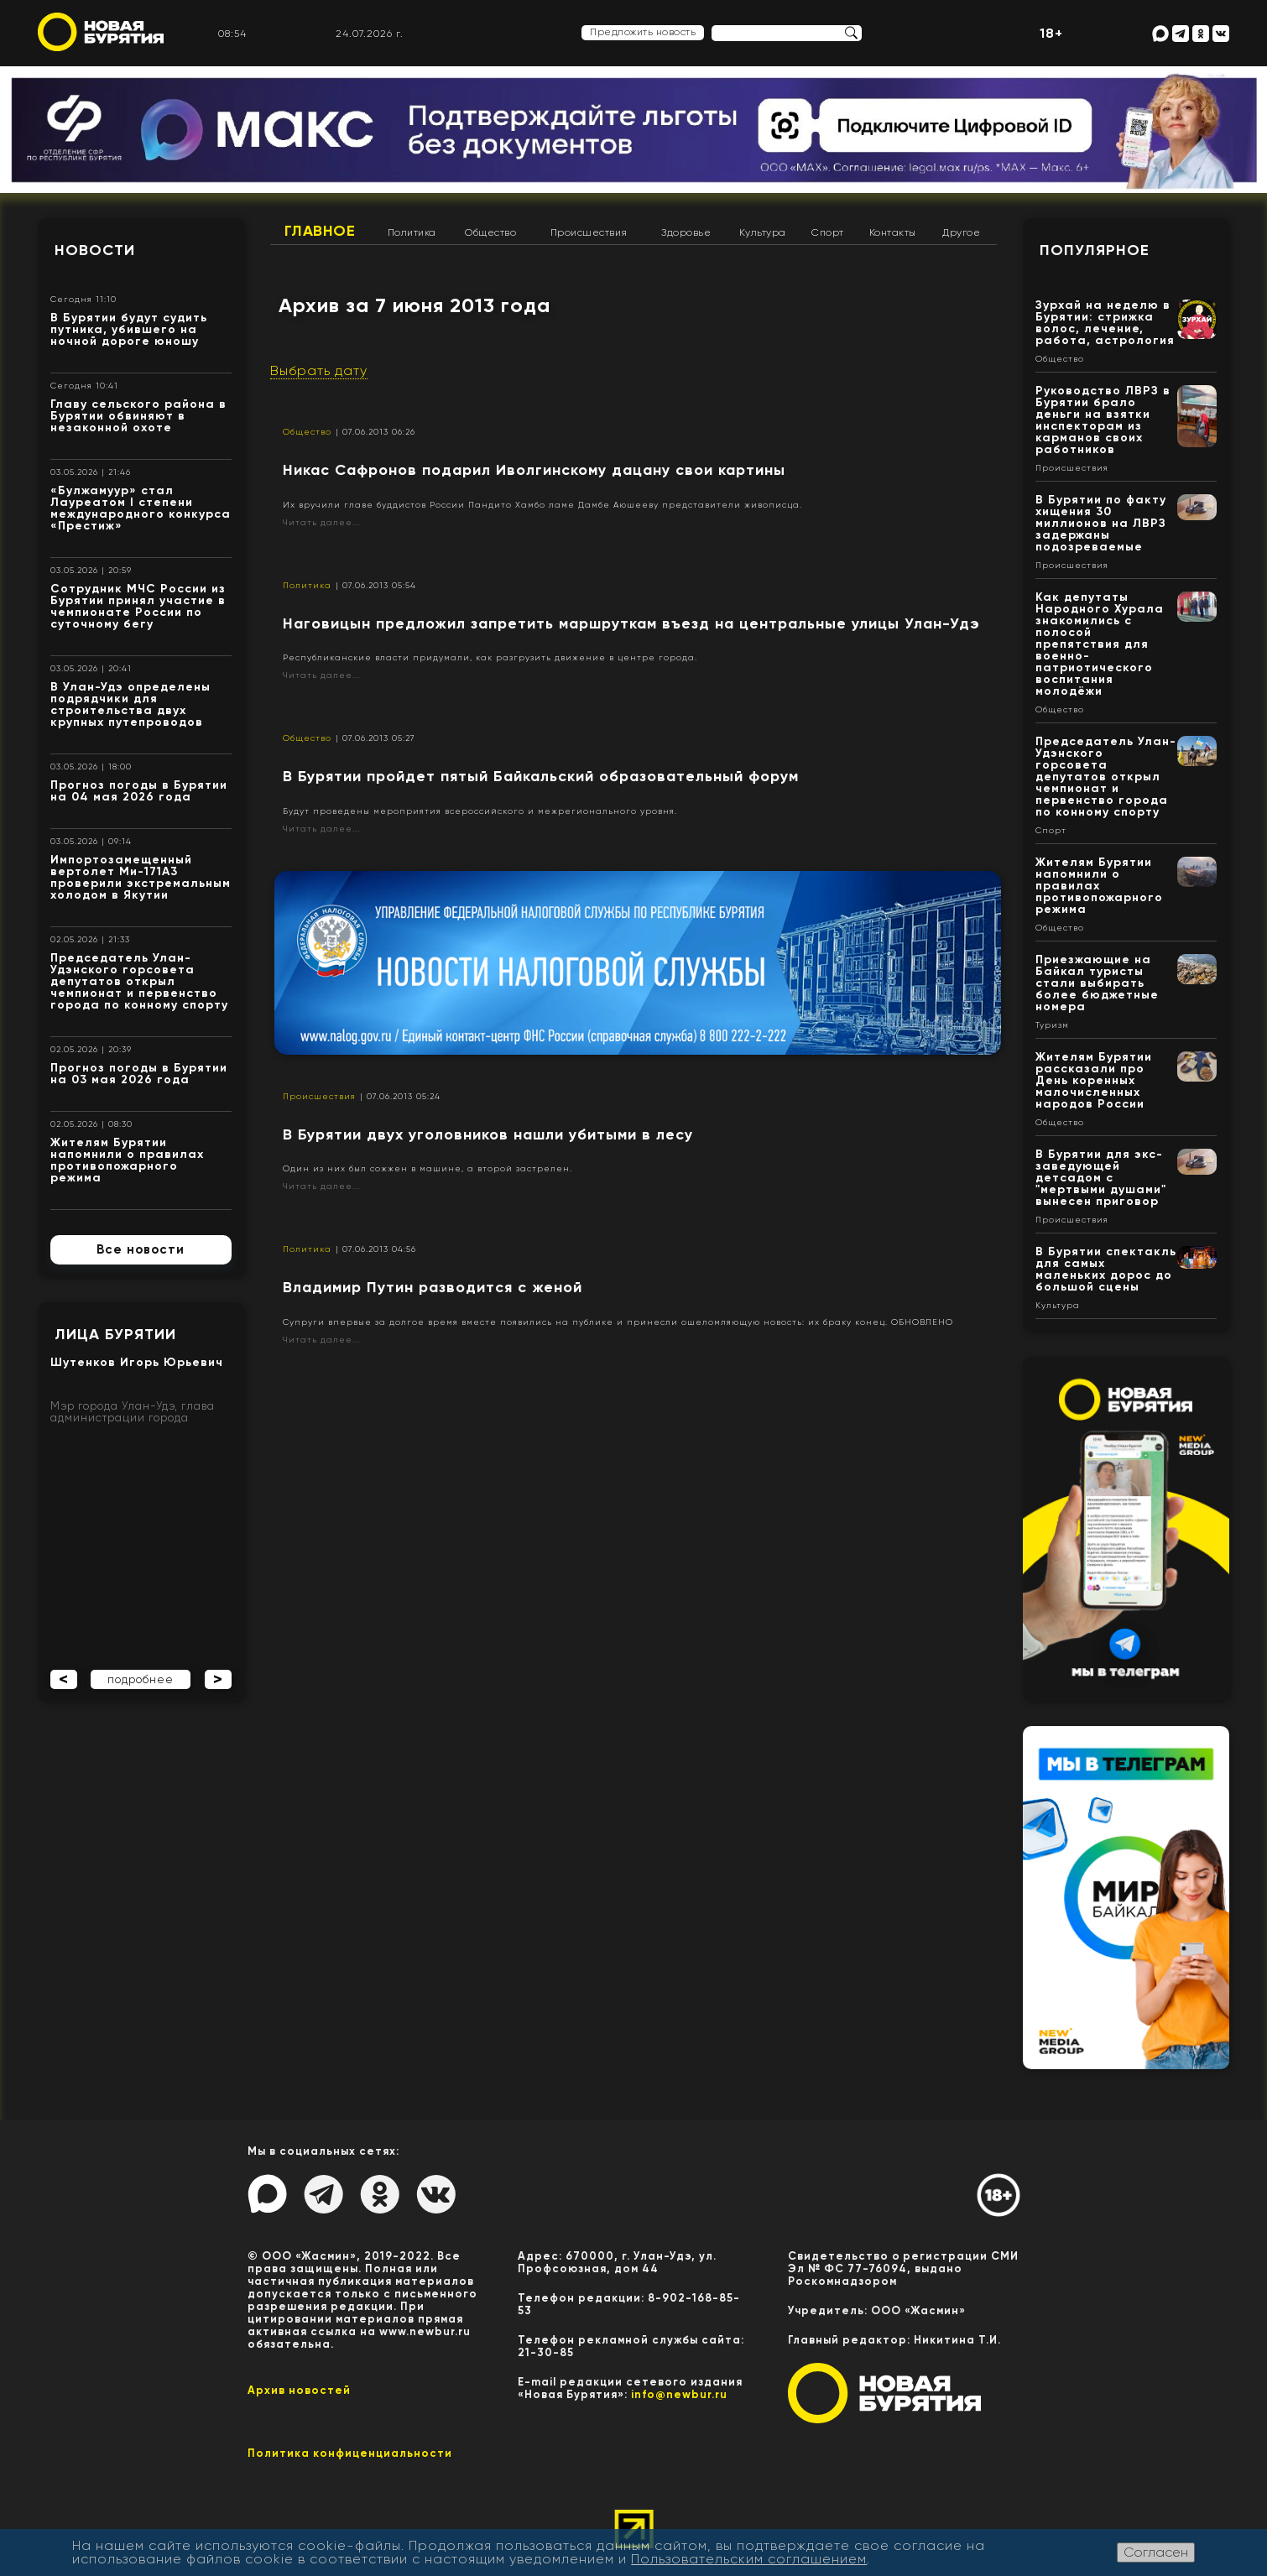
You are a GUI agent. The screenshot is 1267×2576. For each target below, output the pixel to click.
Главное (320, 231)
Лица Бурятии (115, 1334)
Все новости (140, 1249)
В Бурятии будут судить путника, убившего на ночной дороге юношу (128, 329)
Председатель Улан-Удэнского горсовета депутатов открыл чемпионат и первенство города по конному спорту (139, 981)
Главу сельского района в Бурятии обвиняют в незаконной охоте (138, 416)
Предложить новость (643, 32)
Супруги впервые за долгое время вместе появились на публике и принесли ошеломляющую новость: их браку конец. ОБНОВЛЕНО (618, 1322)
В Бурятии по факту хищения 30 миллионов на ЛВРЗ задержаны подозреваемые (1100, 523)
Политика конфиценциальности (350, 2453)
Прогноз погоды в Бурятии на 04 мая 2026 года (138, 791)
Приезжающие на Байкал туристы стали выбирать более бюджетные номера (1097, 983)
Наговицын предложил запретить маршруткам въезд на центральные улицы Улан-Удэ (631, 623)
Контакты (892, 232)
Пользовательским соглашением (749, 2559)
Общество (490, 232)
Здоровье (686, 232)
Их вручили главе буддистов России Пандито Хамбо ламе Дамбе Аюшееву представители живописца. (542, 504)
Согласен (1156, 2552)
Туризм (1052, 1025)
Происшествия (589, 232)
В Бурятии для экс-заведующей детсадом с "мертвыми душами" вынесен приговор (1100, 1177)
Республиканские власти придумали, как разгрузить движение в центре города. (490, 657)
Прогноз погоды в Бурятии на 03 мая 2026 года (138, 1074)
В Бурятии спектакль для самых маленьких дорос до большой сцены (1105, 1269)
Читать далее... (321, 522)
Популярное (1095, 250)
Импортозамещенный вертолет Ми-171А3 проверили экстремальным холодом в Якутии (140, 877)
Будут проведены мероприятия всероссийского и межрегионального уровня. (480, 811)
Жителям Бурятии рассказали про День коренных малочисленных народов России (1093, 1080)
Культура (762, 232)
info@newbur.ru (679, 2394)
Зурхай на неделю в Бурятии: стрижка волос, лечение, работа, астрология (1105, 322)
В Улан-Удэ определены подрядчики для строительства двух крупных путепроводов (130, 704)
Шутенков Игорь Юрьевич (136, 1362)
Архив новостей (299, 2390)
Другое (961, 232)
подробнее (140, 1679)
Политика (412, 232)
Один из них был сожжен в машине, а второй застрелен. (427, 1168)
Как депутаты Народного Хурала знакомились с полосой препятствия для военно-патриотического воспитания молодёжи (1099, 644)
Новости (95, 250)
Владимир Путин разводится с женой (432, 1287)
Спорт (827, 232)
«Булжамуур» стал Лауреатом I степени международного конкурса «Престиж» (140, 508)
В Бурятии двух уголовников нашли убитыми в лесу (488, 1134)
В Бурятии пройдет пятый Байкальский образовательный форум (541, 776)
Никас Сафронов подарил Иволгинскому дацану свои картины (534, 470)
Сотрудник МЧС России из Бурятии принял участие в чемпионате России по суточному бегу (138, 606)
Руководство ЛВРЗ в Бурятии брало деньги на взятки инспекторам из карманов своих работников (1103, 419)
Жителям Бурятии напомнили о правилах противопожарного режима (127, 1160)
